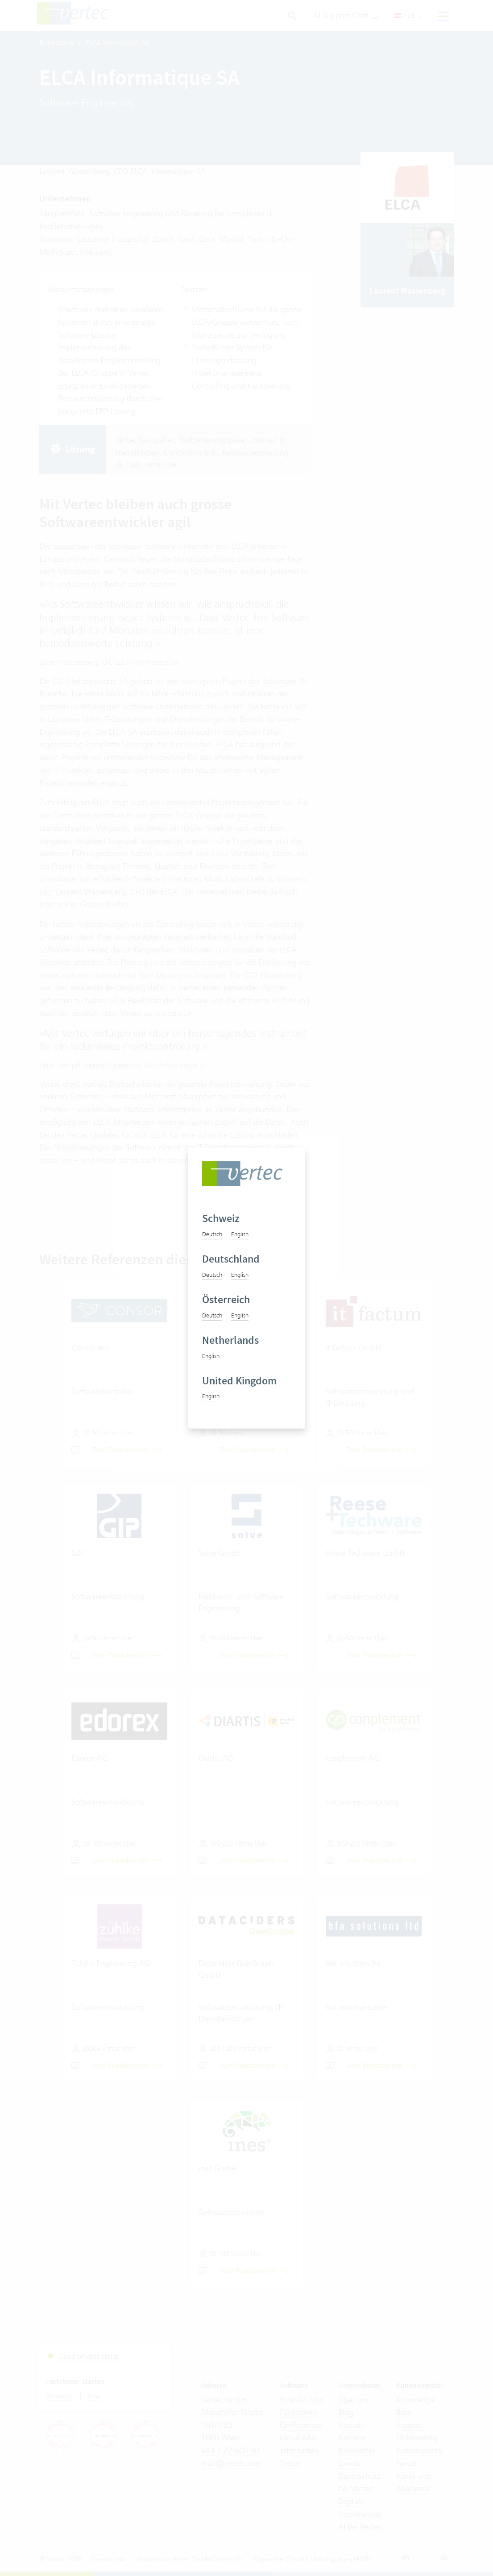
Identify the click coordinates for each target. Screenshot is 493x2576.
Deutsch (212, 1234)
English (240, 1234)
